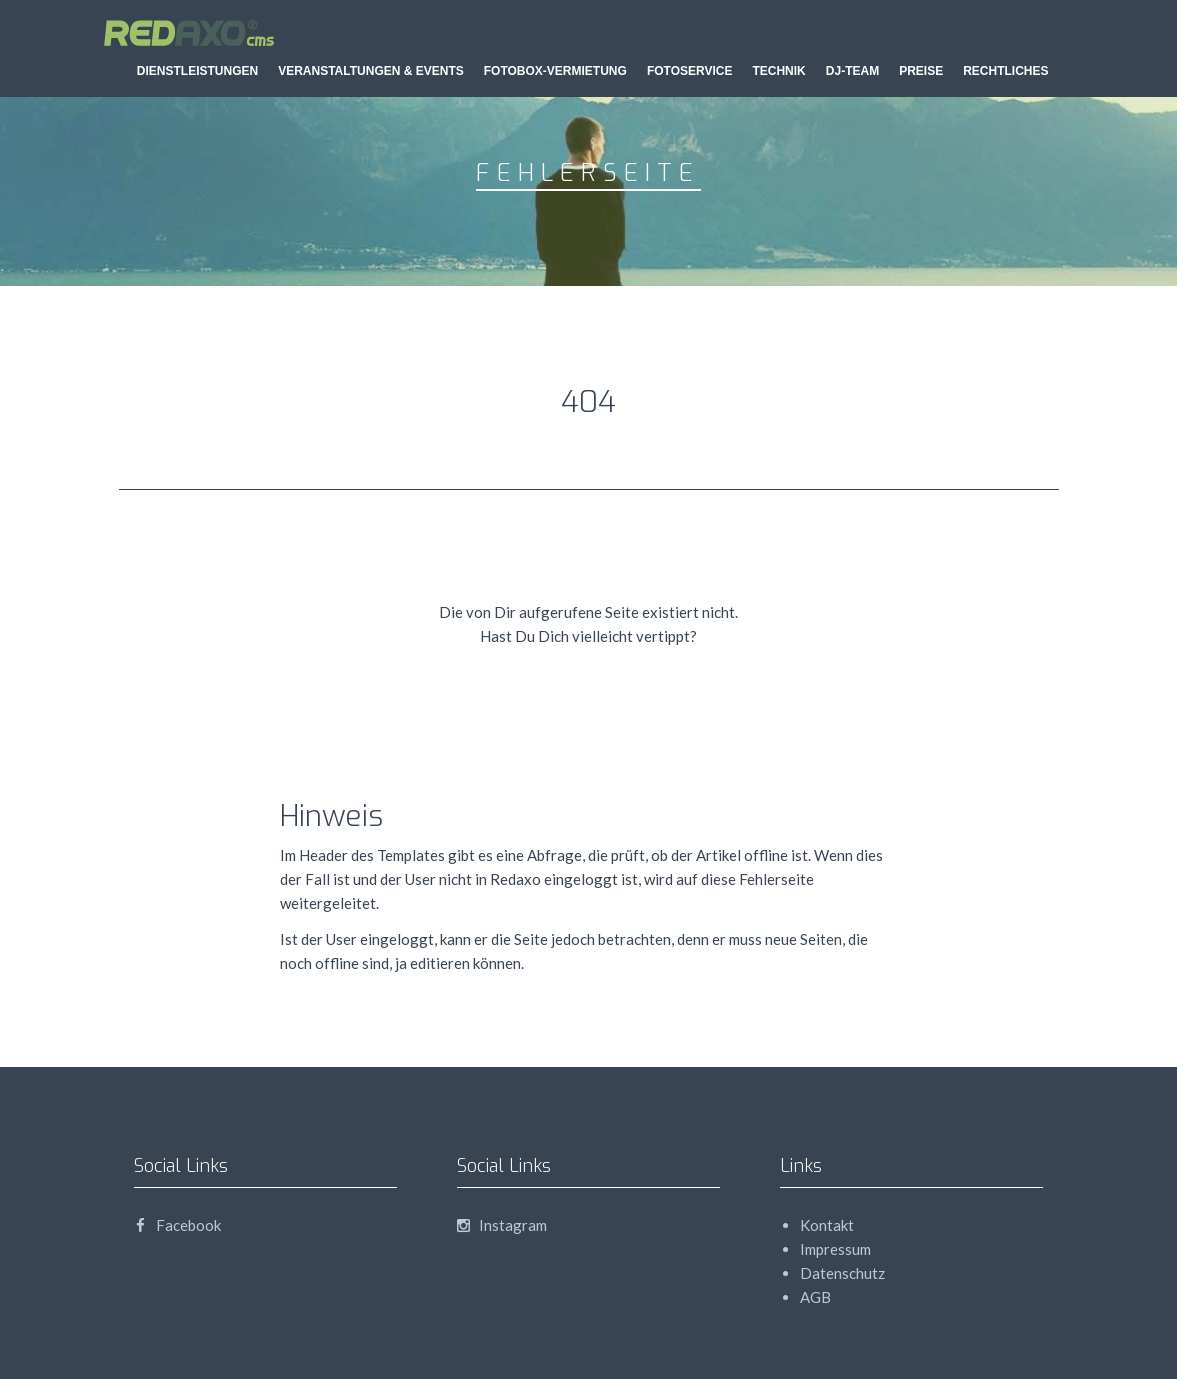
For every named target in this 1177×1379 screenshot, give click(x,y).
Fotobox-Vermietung (555, 71)
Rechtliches (1005, 71)
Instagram (502, 1225)
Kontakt (827, 1225)
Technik (778, 71)
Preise (921, 71)
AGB (815, 1297)
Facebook (177, 1225)
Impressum (835, 1249)
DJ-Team (852, 71)
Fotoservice (690, 71)
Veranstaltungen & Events (371, 71)
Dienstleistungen (197, 71)
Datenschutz (842, 1273)
